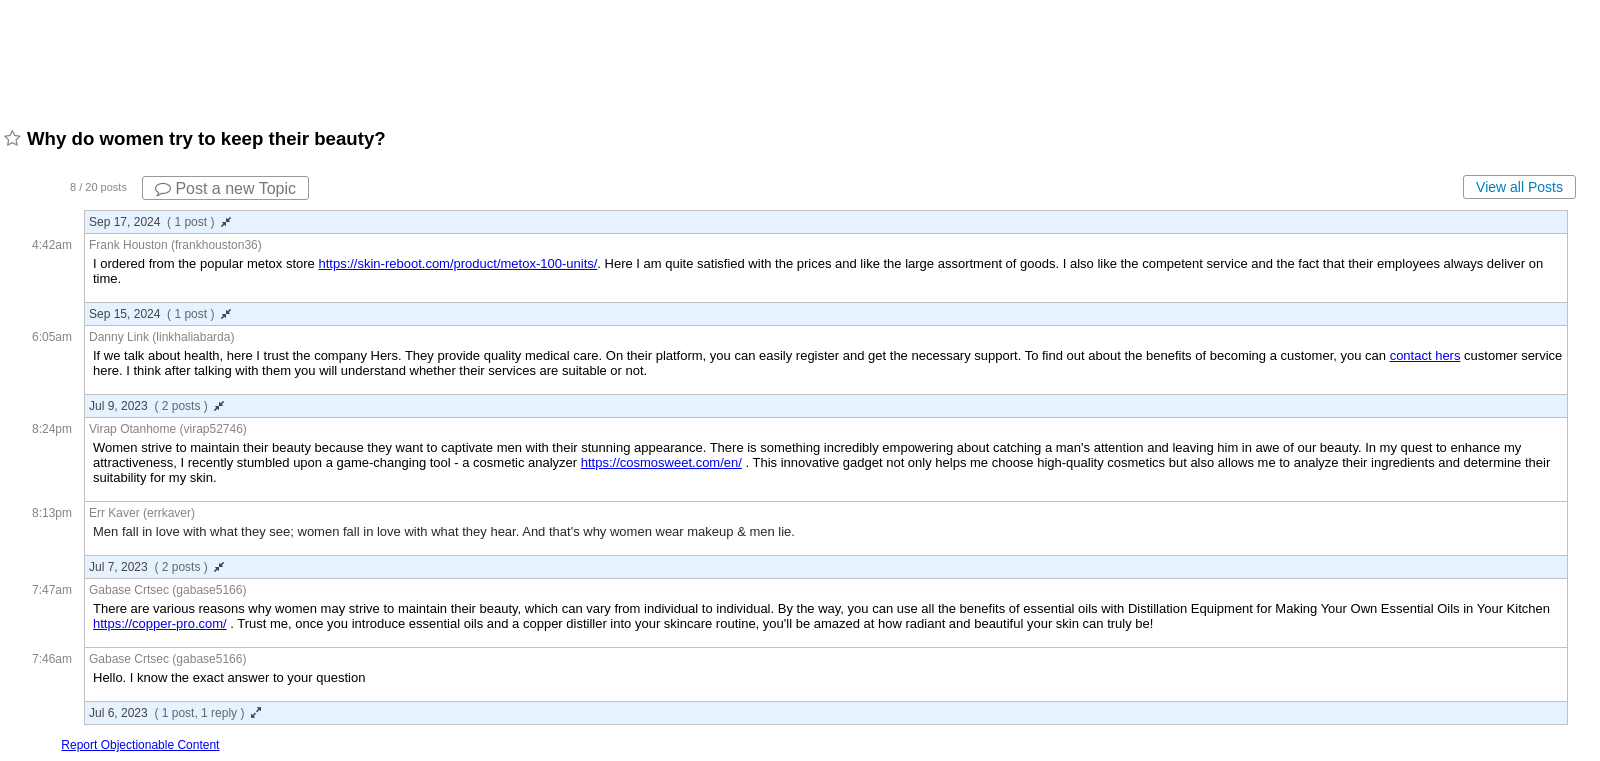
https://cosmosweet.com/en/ (661, 462)
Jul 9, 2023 (156, 406)
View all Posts (1519, 187)
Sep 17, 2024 (160, 222)
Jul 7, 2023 (156, 567)
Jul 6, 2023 (175, 713)
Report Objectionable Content (140, 745)
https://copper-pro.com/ (160, 623)
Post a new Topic (225, 188)
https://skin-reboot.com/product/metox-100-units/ (457, 263)
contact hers (1425, 355)
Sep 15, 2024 (160, 314)
